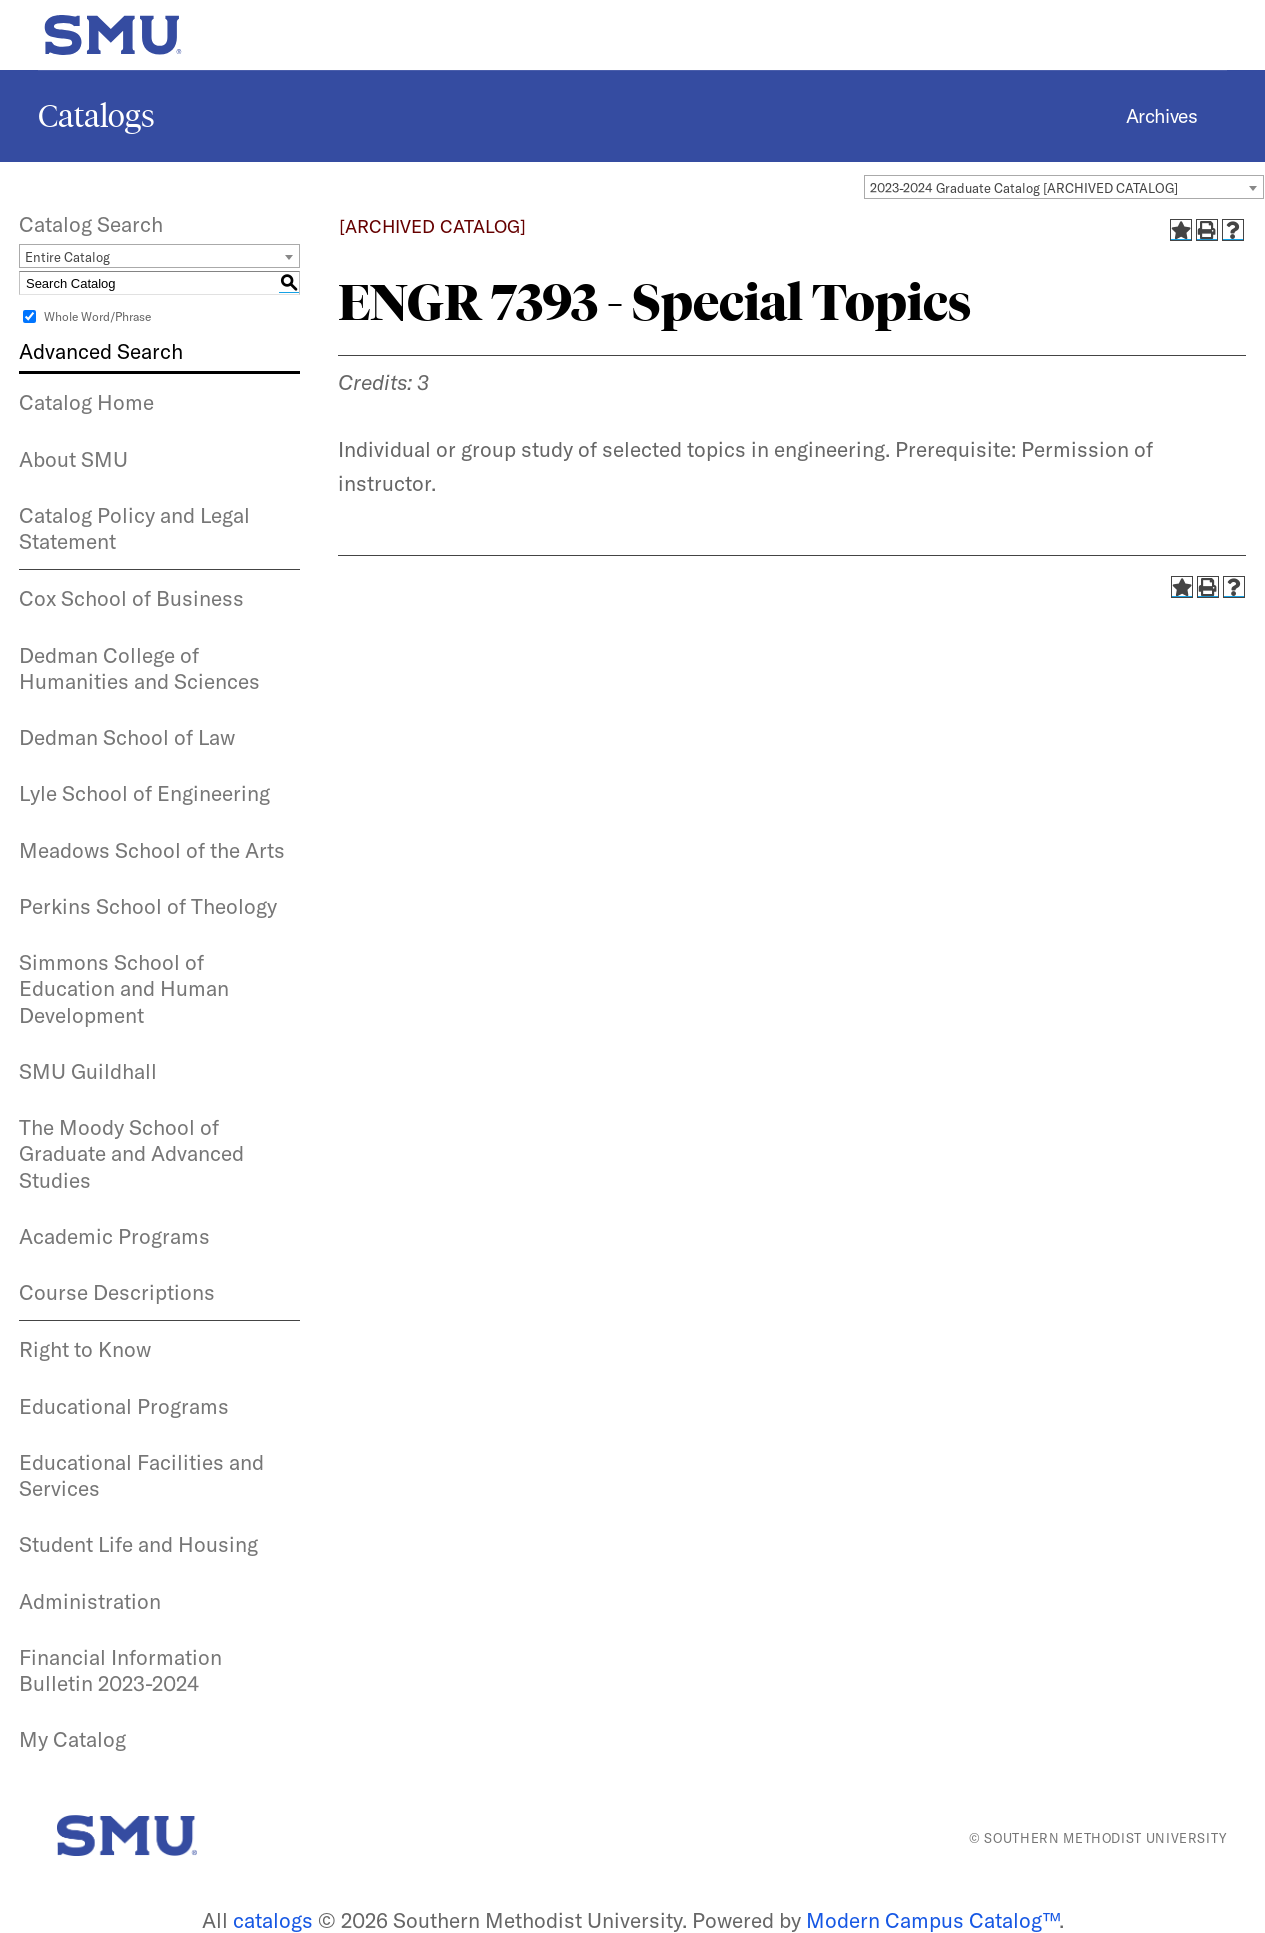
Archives (1161, 116)
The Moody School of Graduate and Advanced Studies (131, 1153)
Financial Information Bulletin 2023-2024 (120, 1670)
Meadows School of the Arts (152, 850)
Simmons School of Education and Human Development (124, 988)
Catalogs (96, 116)
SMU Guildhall (88, 1071)
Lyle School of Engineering (144, 793)
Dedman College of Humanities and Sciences (139, 668)
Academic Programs (114, 1236)
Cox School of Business (131, 598)
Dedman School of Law (127, 737)
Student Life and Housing (138, 1544)
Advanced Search (101, 351)
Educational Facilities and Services (141, 1475)
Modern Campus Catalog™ (932, 1920)
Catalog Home (86, 402)
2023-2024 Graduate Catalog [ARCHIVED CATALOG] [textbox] (1024, 188)
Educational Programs (124, 1406)
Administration (90, 1601)
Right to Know (85, 1349)
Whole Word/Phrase (97, 316)
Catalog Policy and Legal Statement (134, 528)
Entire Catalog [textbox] (67, 257)
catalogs (273, 1920)
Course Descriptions (117, 1292)
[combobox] (1064, 187)
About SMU (73, 459)
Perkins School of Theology (148, 906)
